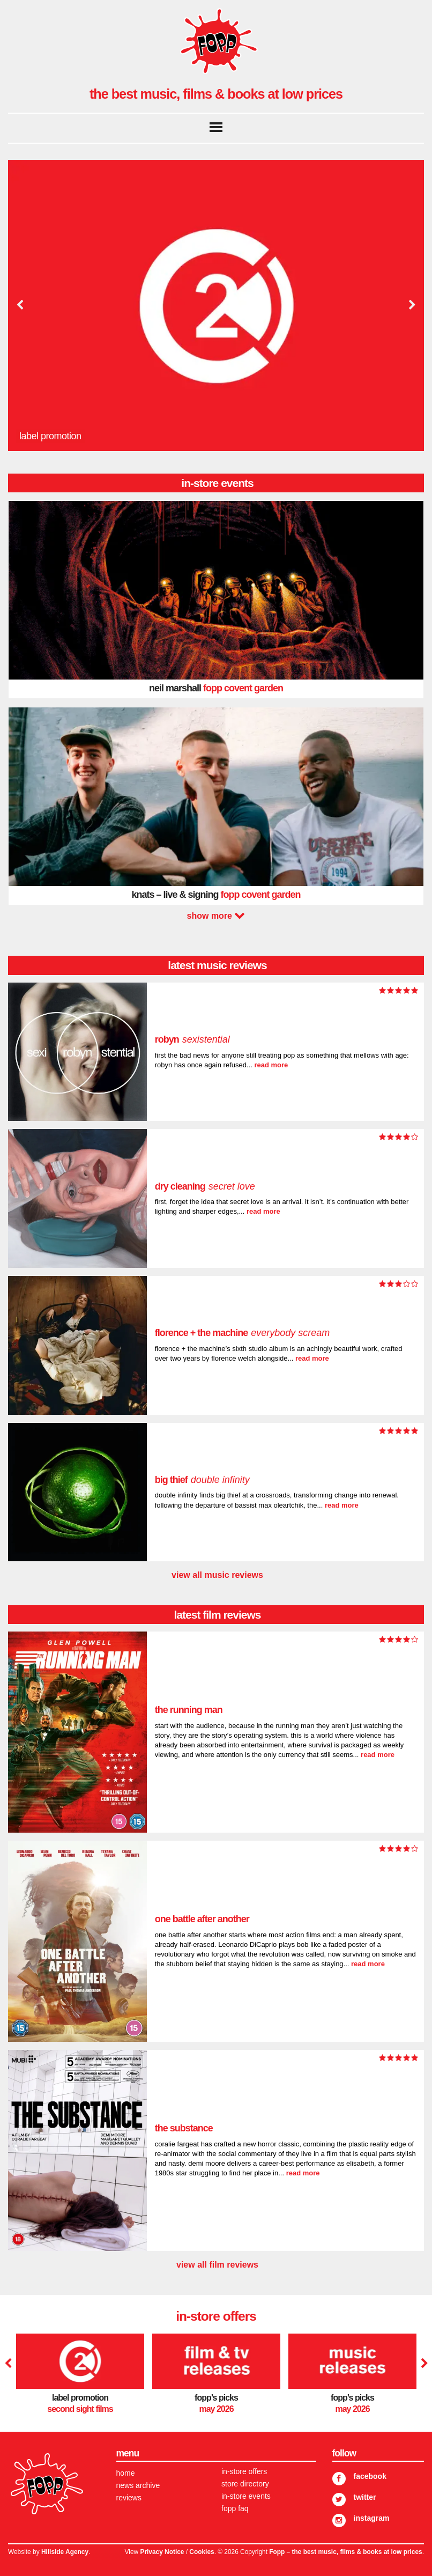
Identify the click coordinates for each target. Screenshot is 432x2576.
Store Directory (245, 2483)
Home (125, 2473)
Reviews (128, 2497)
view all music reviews (217, 1574)
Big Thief (202, 1479)
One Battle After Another (202, 1919)
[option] (216, 305)
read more (271, 1065)
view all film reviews (217, 2264)
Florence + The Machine (242, 1332)
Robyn (192, 1039)
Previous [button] (20, 305)
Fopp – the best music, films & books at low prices (345, 2552)
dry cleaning (205, 1186)
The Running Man (189, 1709)
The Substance (184, 2128)
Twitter (365, 2497)
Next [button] (411, 305)
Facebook (370, 2476)
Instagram (372, 2518)
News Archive (138, 2485)
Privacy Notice (162, 2552)
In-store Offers (244, 2471)
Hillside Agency (64, 2552)
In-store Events (246, 2496)
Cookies (201, 2552)
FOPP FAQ (235, 2508)
